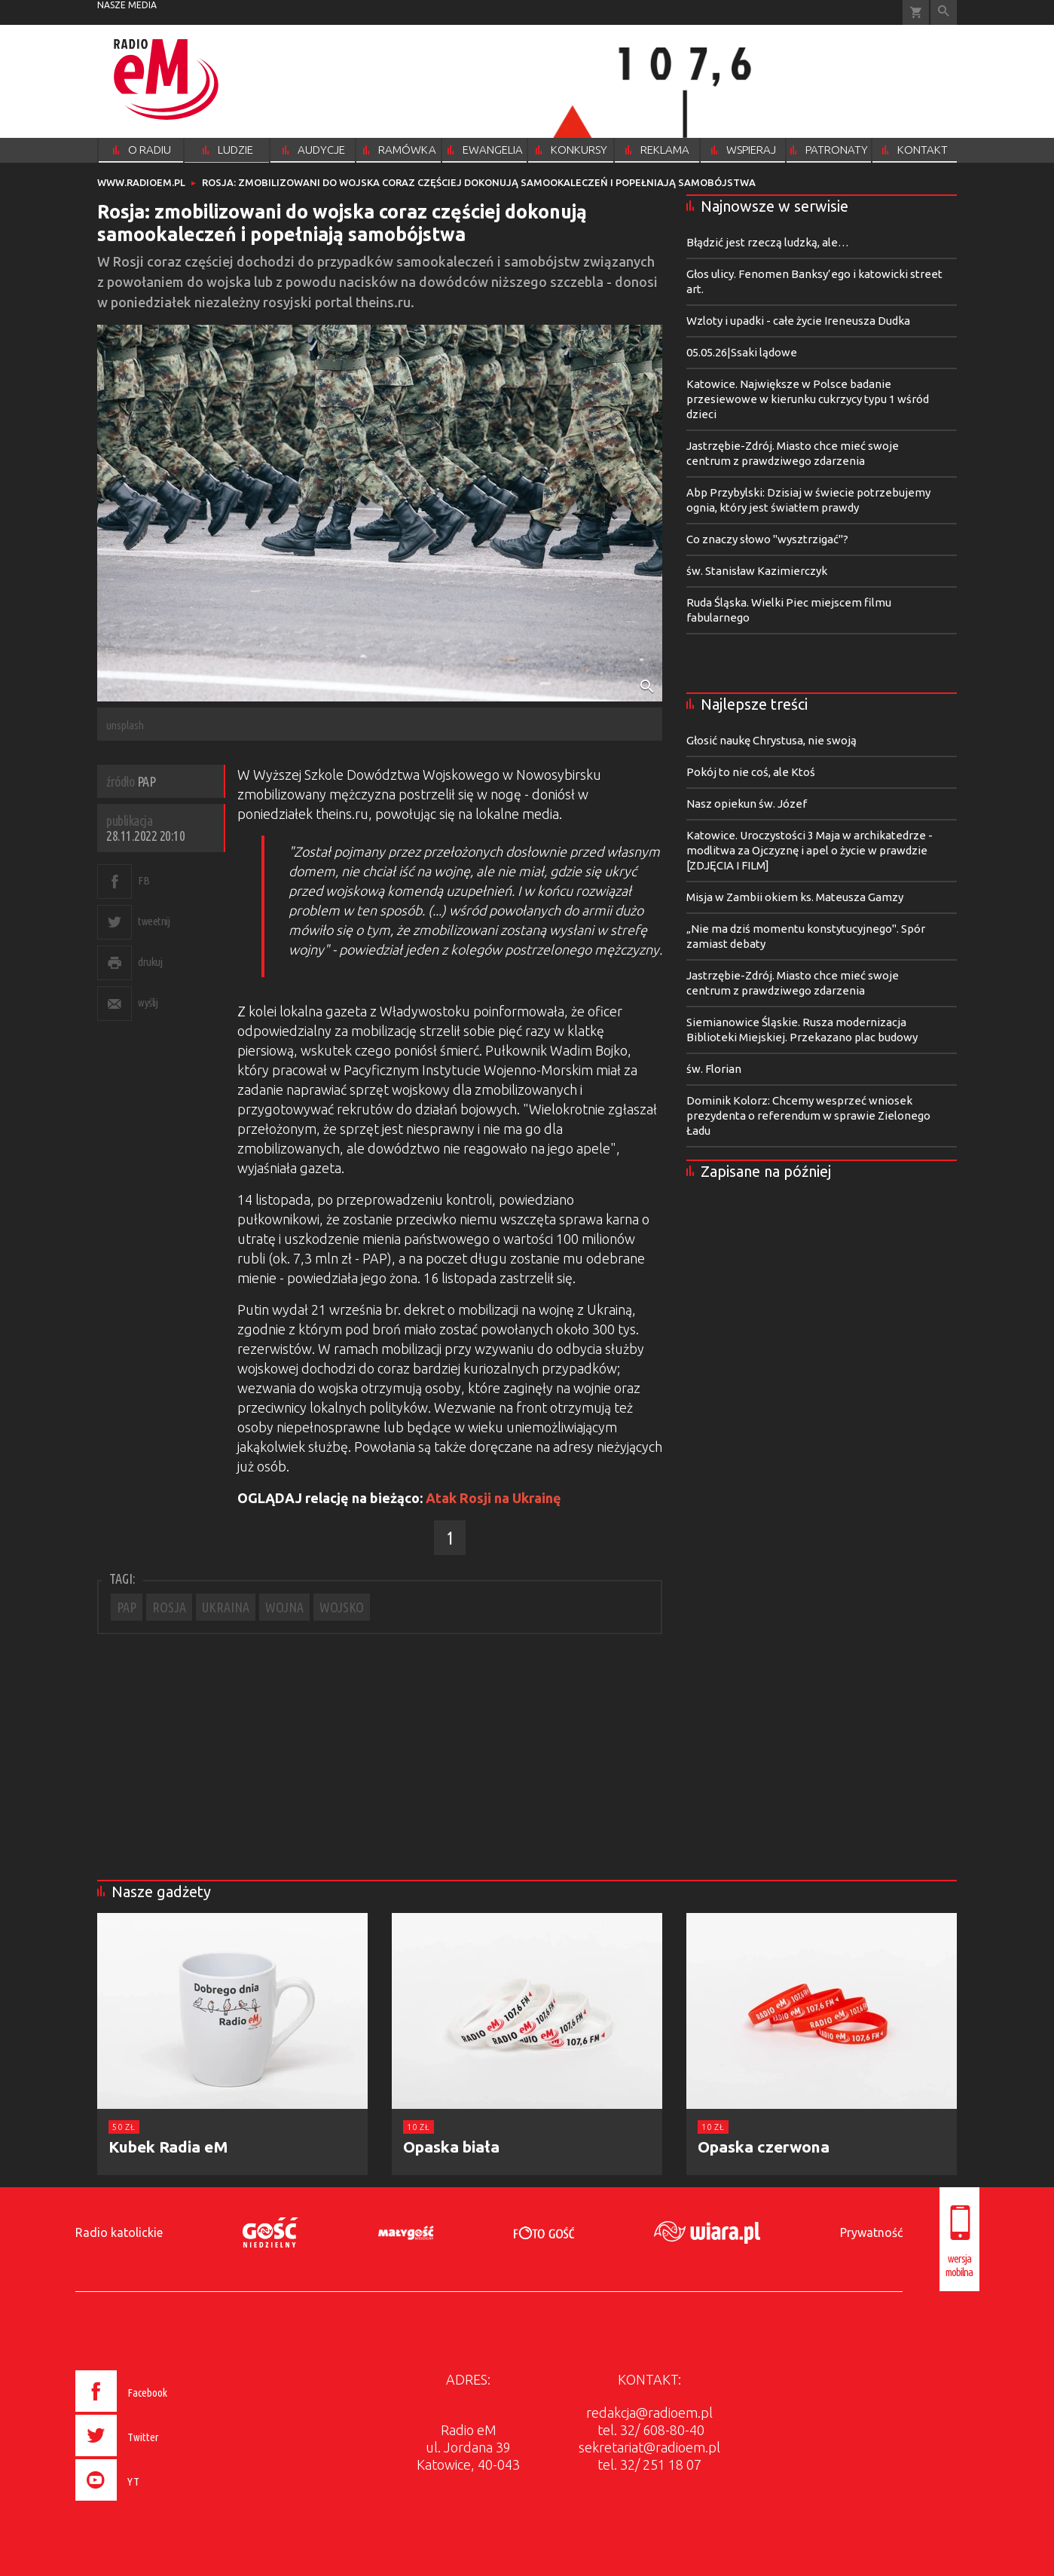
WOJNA (284, 1607)
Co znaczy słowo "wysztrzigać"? (767, 539)
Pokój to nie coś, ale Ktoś (750, 771)
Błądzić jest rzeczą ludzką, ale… (767, 242)
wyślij (147, 1002)
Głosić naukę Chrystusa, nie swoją (771, 740)
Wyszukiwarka (943, 12)
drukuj (150, 961)
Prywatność (871, 2232)
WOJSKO (341, 1607)
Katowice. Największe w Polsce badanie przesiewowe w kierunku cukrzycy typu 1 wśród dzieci (807, 398)
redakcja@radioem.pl (649, 2412)
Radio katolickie (119, 2232)
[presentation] (152, 2503)
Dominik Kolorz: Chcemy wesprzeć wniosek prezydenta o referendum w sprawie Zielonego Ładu (808, 1115)
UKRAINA (225, 1607)
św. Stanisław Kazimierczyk (756, 570)
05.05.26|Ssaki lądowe (741, 352)
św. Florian (713, 1068)
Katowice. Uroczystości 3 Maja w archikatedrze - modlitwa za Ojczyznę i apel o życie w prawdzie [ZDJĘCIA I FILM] (809, 850)
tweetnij (154, 921)
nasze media (127, 5)
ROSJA (169, 1607)
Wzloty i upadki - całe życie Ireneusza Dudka (798, 320)
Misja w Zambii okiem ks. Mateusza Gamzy (794, 897)
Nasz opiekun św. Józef (746, 803)
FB (143, 880)
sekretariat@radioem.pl (649, 2447)
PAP (126, 1607)
